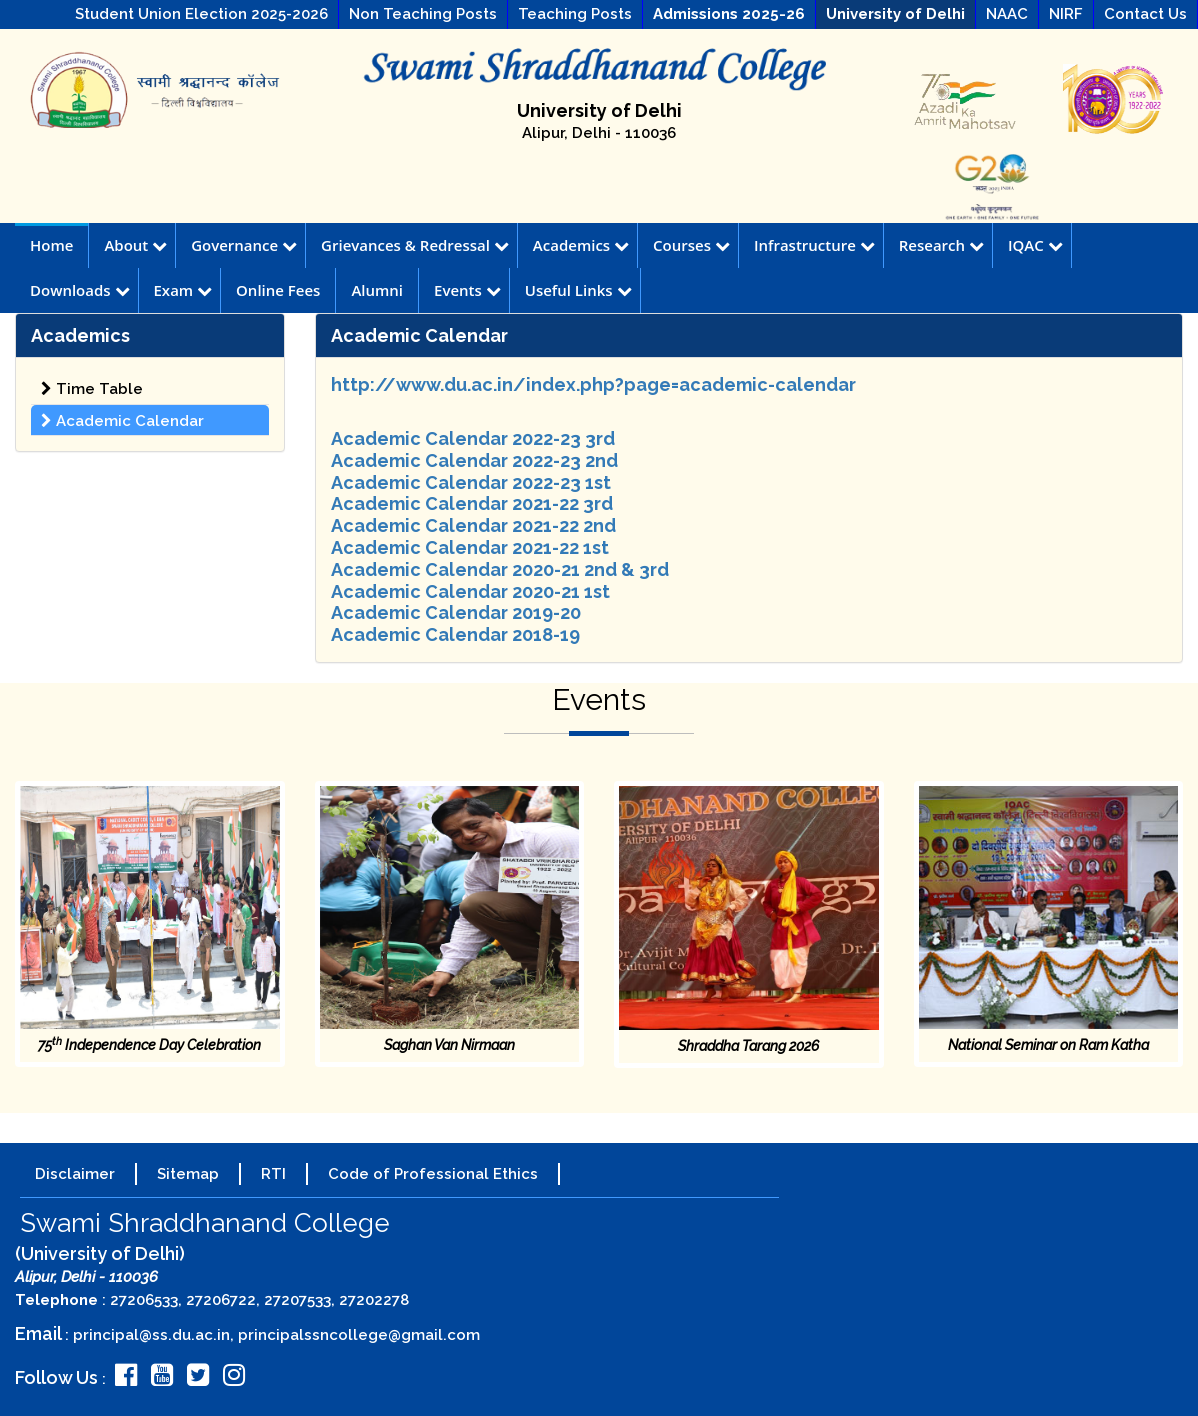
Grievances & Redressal (415, 245)
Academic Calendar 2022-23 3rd (473, 438)
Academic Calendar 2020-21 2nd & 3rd (500, 569)
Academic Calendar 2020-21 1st (470, 591)
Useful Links (578, 290)
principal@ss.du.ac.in (151, 1335)
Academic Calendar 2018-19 (455, 634)
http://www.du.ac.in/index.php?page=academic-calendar (593, 384)
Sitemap (188, 1174)
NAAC (1007, 14)
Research (941, 245)
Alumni (377, 290)
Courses (691, 245)
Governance (244, 245)
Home (51, 245)
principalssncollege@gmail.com (359, 1335)
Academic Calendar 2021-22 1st (470, 547)
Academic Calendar (122, 421)
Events (467, 290)
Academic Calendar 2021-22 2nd (473, 525)
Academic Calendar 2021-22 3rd (472, 503)
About (135, 245)
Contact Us (1145, 14)
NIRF (1066, 14)
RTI (273, 1174)
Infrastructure (814, 245)
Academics (581, 245)
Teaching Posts (575, 14)
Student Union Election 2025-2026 (201, 14)
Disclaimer (75, 1174)
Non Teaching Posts (423, 14)
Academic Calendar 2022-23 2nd (474, 460)
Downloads (80, 290)
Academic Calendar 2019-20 (456, 612)
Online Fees (278, 290)
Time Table (92, 389)
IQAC (1035, 245)
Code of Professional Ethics (433, 1174)
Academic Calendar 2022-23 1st (471, 482)
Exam (183, 290)
